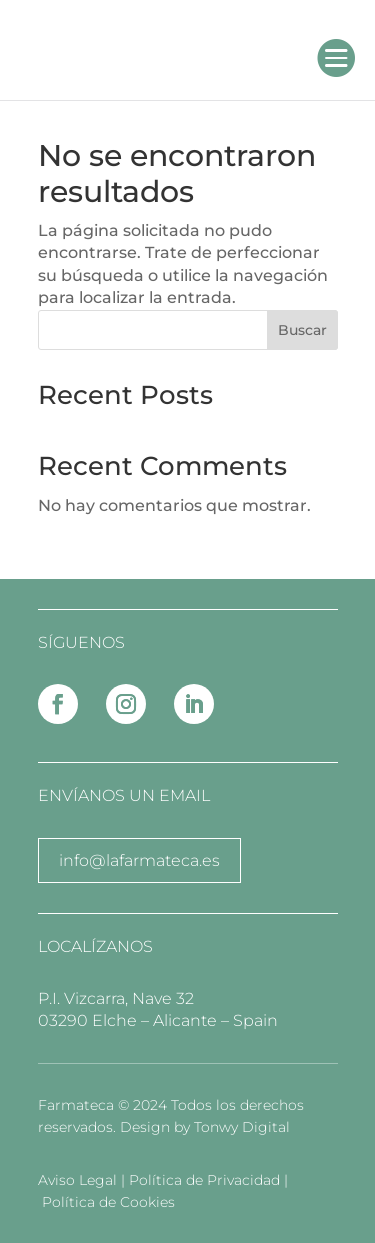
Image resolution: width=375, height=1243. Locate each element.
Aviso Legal (79, 1180)
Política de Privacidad (206, 1180)
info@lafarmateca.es (139, 860)
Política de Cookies (108, 1202)
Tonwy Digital (242, 1127)
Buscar (302, 330)
